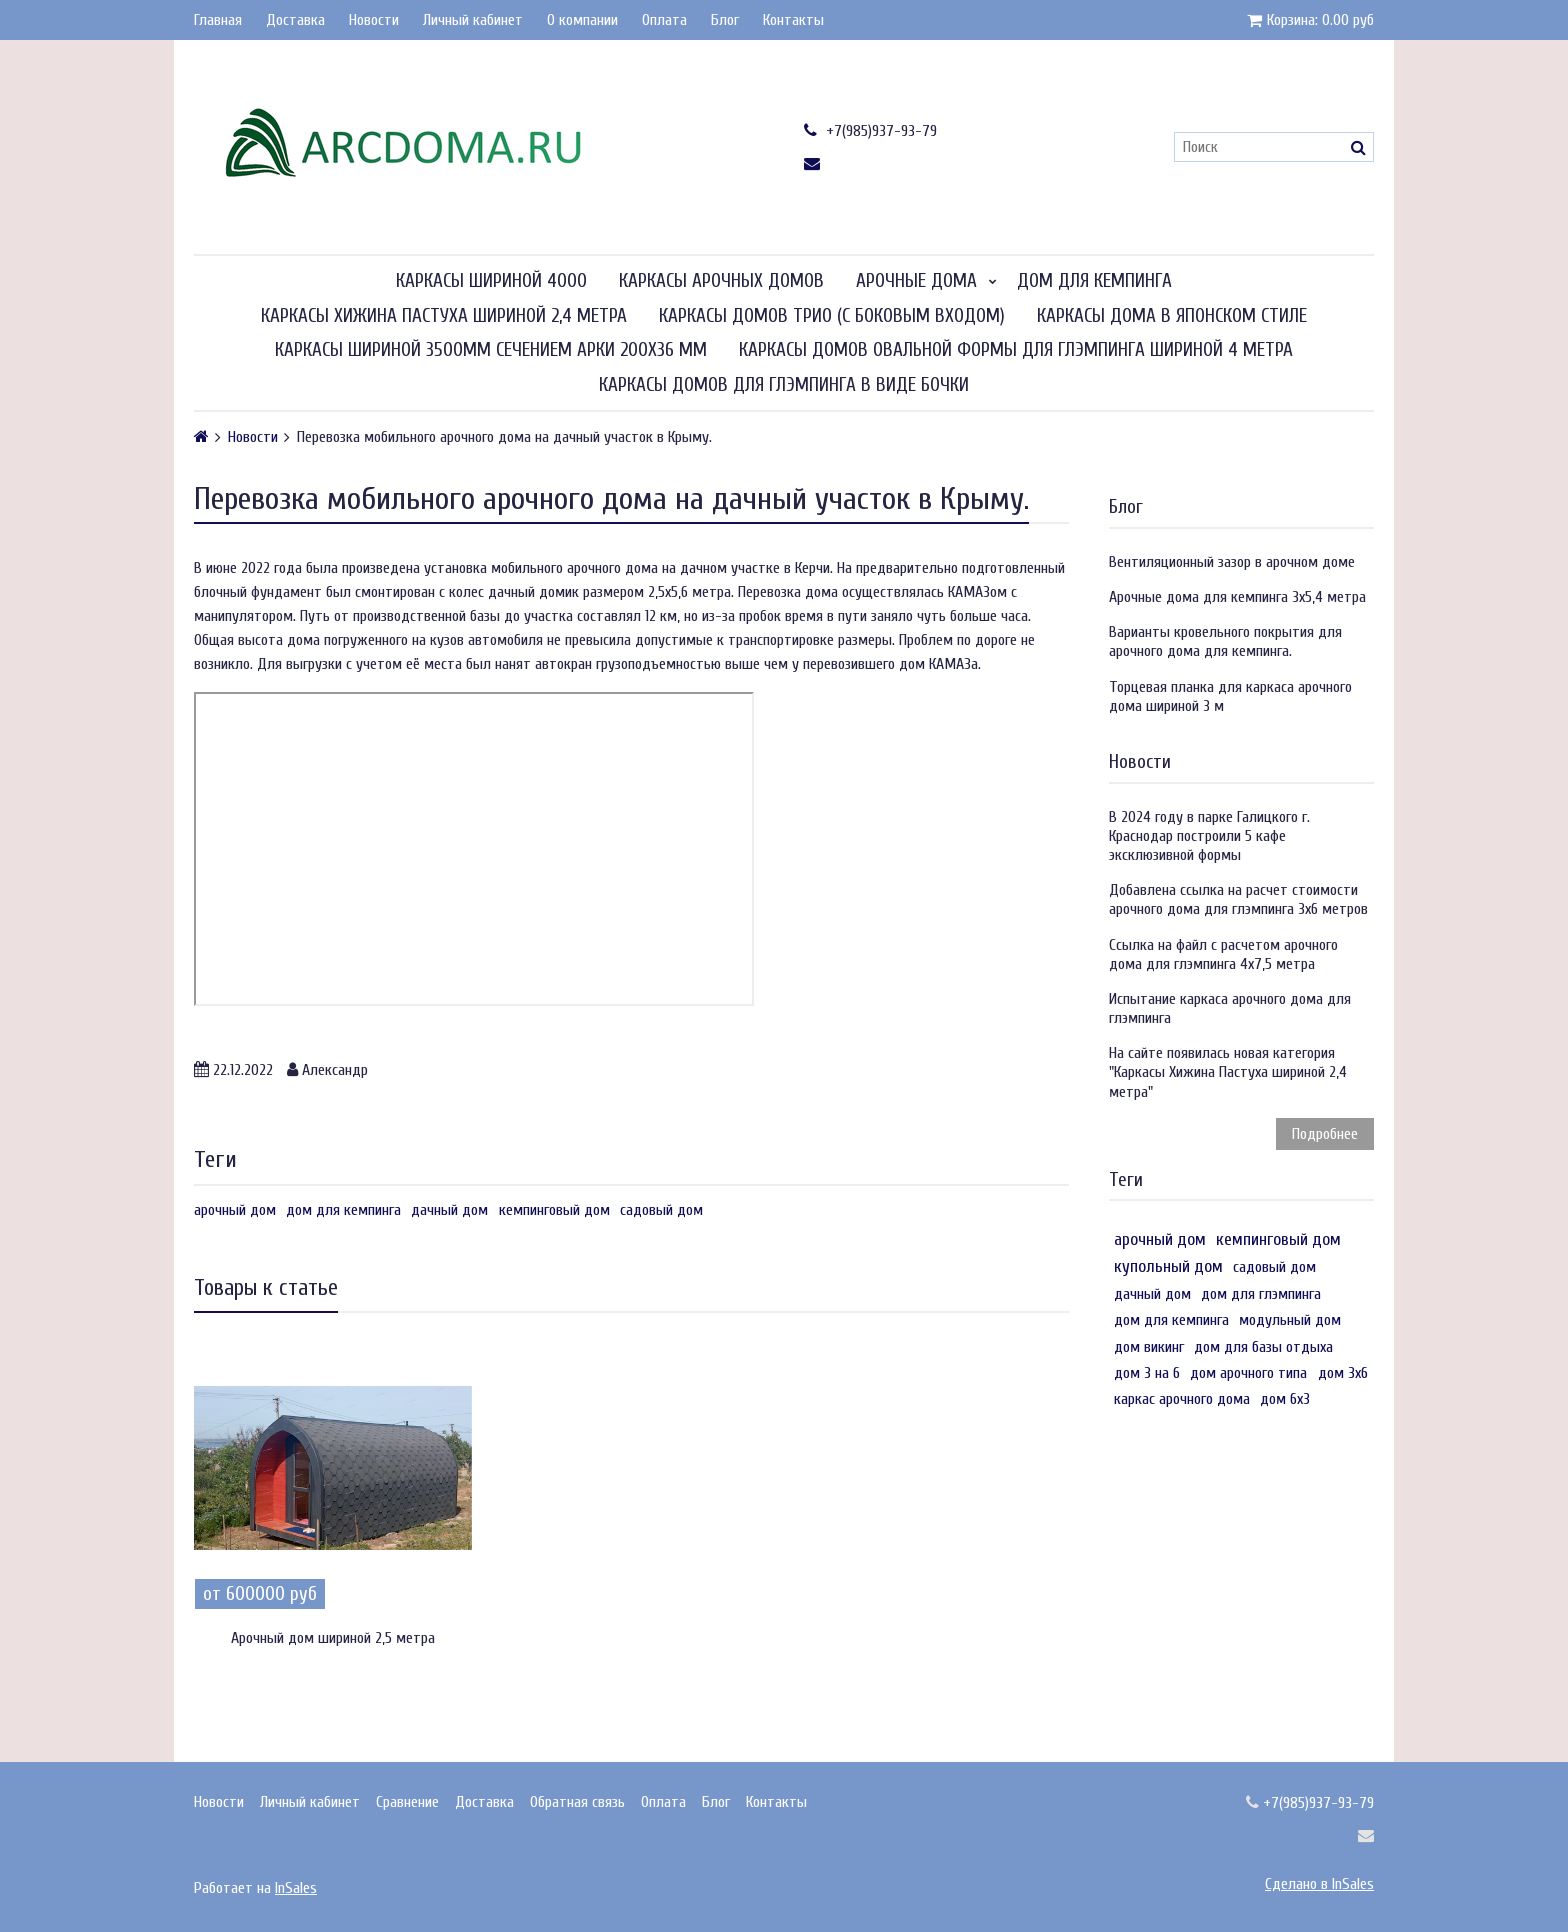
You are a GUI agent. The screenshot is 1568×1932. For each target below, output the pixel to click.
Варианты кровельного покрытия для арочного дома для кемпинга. (1225, 641)
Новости (374, 20)
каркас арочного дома (1182, 1399)
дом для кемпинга (343, 1210)
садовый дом (661, 1210)
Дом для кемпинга (1094, 281)
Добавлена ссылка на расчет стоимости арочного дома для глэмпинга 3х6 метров (1238, 899)
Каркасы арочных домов (721, 281)
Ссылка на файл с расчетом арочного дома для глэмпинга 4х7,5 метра (1223, 954)
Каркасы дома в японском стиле (1172, 316)
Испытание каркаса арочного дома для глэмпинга (1230, 1008)
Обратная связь (577, 1802)
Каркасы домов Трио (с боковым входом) (832, 316)
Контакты (793, 20)
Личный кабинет (473, 20)
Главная (218, 20)
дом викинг (1149, 1347)
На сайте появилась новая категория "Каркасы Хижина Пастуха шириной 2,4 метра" (1228, 1072)
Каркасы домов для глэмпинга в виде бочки (784, 385)
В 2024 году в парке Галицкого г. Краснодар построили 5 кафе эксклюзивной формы (1209, 836)
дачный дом (449, 1210)
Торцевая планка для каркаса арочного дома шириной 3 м (1230, 696)
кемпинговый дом (554, 1210)
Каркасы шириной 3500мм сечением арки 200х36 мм (491, 350)
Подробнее (1325, 1134)
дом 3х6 (1343, 1373)
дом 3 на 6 (1147, 1373)
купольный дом (1168, 1266)
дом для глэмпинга (1261, 1294)
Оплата (664, 20)
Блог (725, 20)
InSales (296, 1888)
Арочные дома (916, 281)
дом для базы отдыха (1263, 1347)
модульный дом (1290, 1320)
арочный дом (235, 1210)
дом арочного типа (1248, 1373)
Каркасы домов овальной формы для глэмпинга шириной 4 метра (1016, 350)
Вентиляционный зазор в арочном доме (1232, 562)
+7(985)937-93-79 (870, 130)
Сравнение (407, 1802)
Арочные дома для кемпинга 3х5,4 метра (1237, 597)
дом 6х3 (1285, 1399)
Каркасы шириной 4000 (491, 281)
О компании (582, 20)
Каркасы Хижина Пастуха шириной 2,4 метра (444, 316)
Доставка (295, 20)
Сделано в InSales (1319, 1884)
